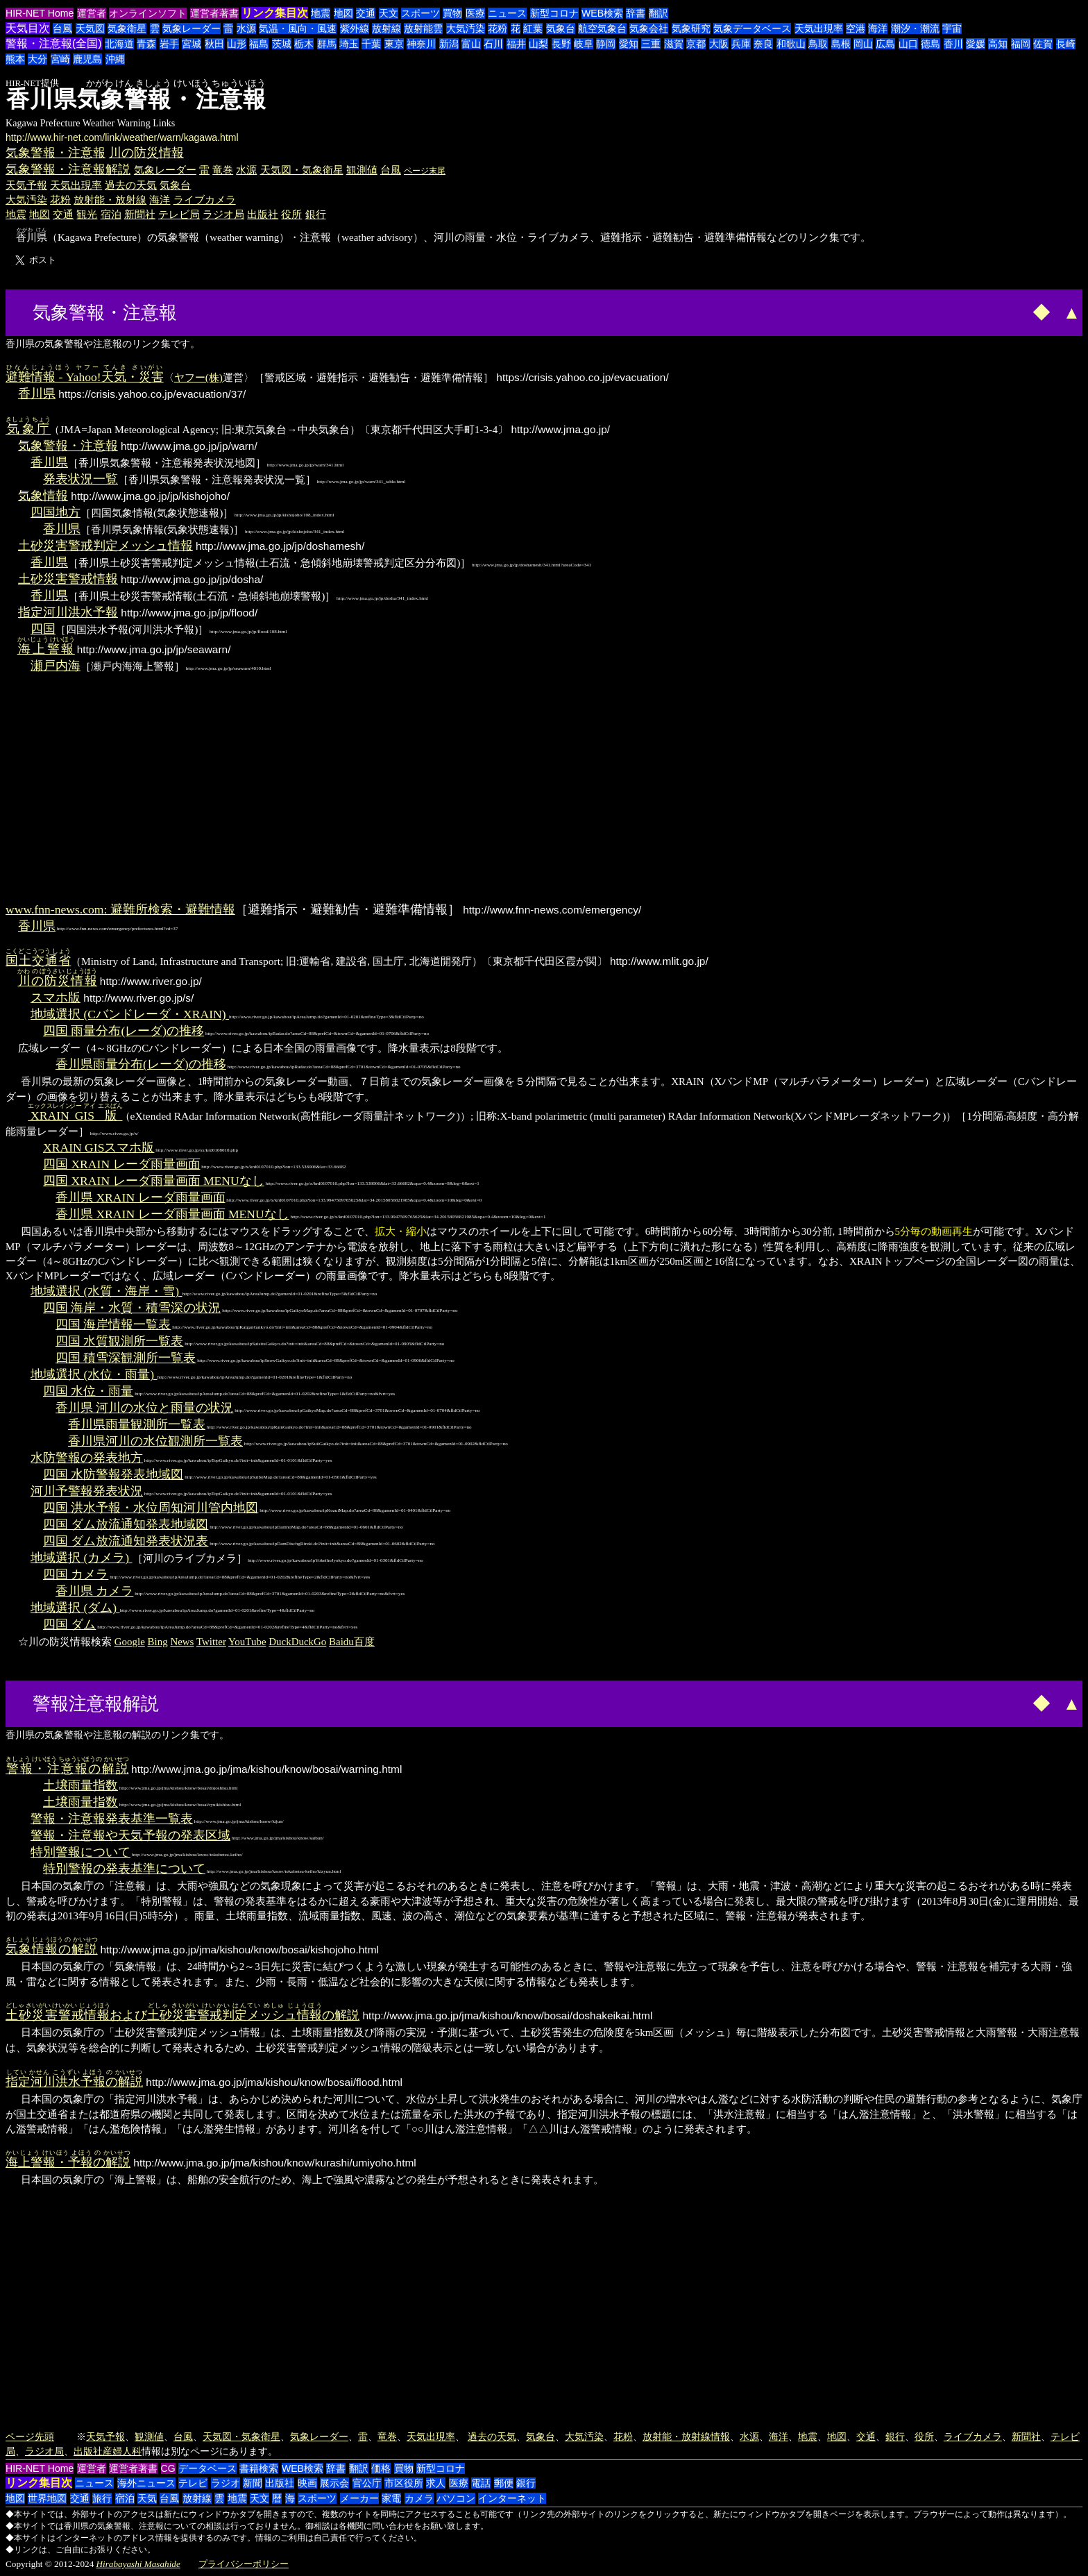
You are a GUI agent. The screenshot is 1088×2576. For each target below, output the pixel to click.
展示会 (334, 2483)
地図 (343, 13)
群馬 (327, 43)
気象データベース (752, 28)
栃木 (304, 43)
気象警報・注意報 (55, 153)
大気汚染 (465, 28)
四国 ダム (69, 1624)
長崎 (1066, 43)
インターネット (512, 2498)
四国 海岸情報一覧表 (113, 1324)
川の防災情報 (146, 153)
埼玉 (349, 43)
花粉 (497, 28)
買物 (452, 13)
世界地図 (47, 2498)
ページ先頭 (30, 2436)
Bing (158, 1641)
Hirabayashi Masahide (138, 2564)
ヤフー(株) (198, 377)
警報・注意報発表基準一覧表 (112, 1819)
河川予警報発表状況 (87, 1491)
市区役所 (403, 2483)
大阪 (719, 43)
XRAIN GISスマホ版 (98, 1147)
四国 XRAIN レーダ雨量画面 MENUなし (153, 1181)
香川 (953, 43)
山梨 (538, 43)
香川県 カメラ (94, 1591)
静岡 (605, 43)
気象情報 (43, 496)
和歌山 (791, 43)
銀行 (315, 214)
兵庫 (741, 43)
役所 (291, 214)
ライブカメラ (204, 199)
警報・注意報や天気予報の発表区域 (130, 1835)
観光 (86, 214)
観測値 (361, 170)
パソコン (455, 2498)
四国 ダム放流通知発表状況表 (125, 1541)
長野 (561, 43)
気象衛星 (127, 28)
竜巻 (222, 170)
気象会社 (648, 28)
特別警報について (80, 1852)
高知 (998, 43)
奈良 (763, 43)
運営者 (91, 13)
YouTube (247, 1641)
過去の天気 (131, 185)
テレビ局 (179, 214)
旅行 (102, 2498)
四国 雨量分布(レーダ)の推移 (123, 1031)
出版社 (262, 214)
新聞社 (139, 214)
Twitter (211, 1641)
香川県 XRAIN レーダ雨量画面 (141, 1197)
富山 (471, 43)
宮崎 (60, 59)
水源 (246, 28)
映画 (307, 2483)
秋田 (214, 43)
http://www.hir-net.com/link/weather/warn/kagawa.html (122, 137)
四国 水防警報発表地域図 (113, 1474)
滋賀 (673, 43)
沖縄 (115, 59)
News (182, 1641)
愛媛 (975, 43)
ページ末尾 (424, 171)
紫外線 (354, 28)
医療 (475, 13)
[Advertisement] (233, 311)
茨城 (281, 43)
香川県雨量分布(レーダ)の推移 (141, 1064)
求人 (435, 2483)
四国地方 (55, 512)
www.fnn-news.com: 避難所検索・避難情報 (120, 909)
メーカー (359, 2498)
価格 (381, 2468)
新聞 (252, 2483)
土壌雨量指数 (80, 1785)
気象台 (560, 28)
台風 (62, 28)
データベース (207, 2468)
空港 (855, 28)
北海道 (119, 43)
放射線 (386, 28)
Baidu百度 (352, 1641)
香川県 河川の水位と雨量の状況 (144, 1408)
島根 (841, 43)
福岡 (1020, 43)
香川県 (37, 394)
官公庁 (367, 2483)
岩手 (169, 43)
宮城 (191, 43)
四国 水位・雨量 (88, 1391)
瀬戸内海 (55, 666)
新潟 (449, 43)
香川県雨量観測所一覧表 (136, 1424)
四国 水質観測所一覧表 (119, 1341)
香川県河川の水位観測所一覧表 (155, 1441)
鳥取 (818, 43)
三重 (651, 43)
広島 (885, 43)
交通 (365, 13)
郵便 (503, 2483)
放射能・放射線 (110, 199)
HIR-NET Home (40, 13)
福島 (259, 43)
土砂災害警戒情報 (68, 579)
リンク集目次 (274, 13)
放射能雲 (423, 28)
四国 (43, 629)
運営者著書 (214, 13)
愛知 (628, 43)
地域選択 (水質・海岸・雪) (106, 1291)
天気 (147, 2498)
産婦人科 (122, 2451)
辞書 (635, 13)
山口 (908, 43)
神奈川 (421, 43)
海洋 (877, 28)
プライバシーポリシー (243, 2564)
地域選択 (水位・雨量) (94, 1374)
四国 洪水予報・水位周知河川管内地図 (150, 1508)
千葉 (371, 43)
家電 (391, 2498)
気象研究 (691, 28)
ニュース (507, 13)
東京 (394, 43)
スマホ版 (55, 997)
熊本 (15, 59)
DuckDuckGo (297, 1641)
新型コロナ (554, 13)
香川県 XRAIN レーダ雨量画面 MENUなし (172, 1214)
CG (168, 2468)
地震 (320, 13)
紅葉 (533, 28)
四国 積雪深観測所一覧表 (126, 1358)
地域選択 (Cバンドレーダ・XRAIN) (130, 1014)
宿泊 (111, 214)
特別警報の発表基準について (124, 1869)
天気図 (90, 28)
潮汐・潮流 (915, 28)
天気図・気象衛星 (301, 170)
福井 (516, 43)
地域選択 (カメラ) (82, 1558)
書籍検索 (258, 2468)
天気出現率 (818, 28)
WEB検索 (602, 13)
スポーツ (420, 13)
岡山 (863, 43)
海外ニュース (146, 2483)
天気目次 (28, 28)
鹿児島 (87, 59)
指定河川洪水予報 (68, 612)
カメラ (419, 2498)
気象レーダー (191, 28)
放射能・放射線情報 (686, 2436)
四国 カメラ (75, 1574)
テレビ (192, 2483)
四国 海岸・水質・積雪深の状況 (132, 1308)
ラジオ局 (223, 214)
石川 (493, 43)
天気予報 (26, 185)
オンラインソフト (148, 13)
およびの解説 (182, 2015)
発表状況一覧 (80, 479)
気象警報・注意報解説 (68, 169)
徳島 (930, 43)
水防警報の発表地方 (87, 1458)
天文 (388, 13)
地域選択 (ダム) (75, 1608)
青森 (146, 43)
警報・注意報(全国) (54, 43)
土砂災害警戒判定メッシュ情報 (105, 546)
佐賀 (1043, 43)
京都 (696, 43)
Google (129, 1641)
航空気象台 (602, 28)
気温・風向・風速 (298, 28)
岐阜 (583, 43)
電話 (481, 2483)
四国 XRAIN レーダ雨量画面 (122, 1164)
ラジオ (225, 2483)
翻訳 (658, 13)
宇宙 (952, 28)
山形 (236, 43)
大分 (37, 59)
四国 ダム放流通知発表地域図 (125, 1524)
